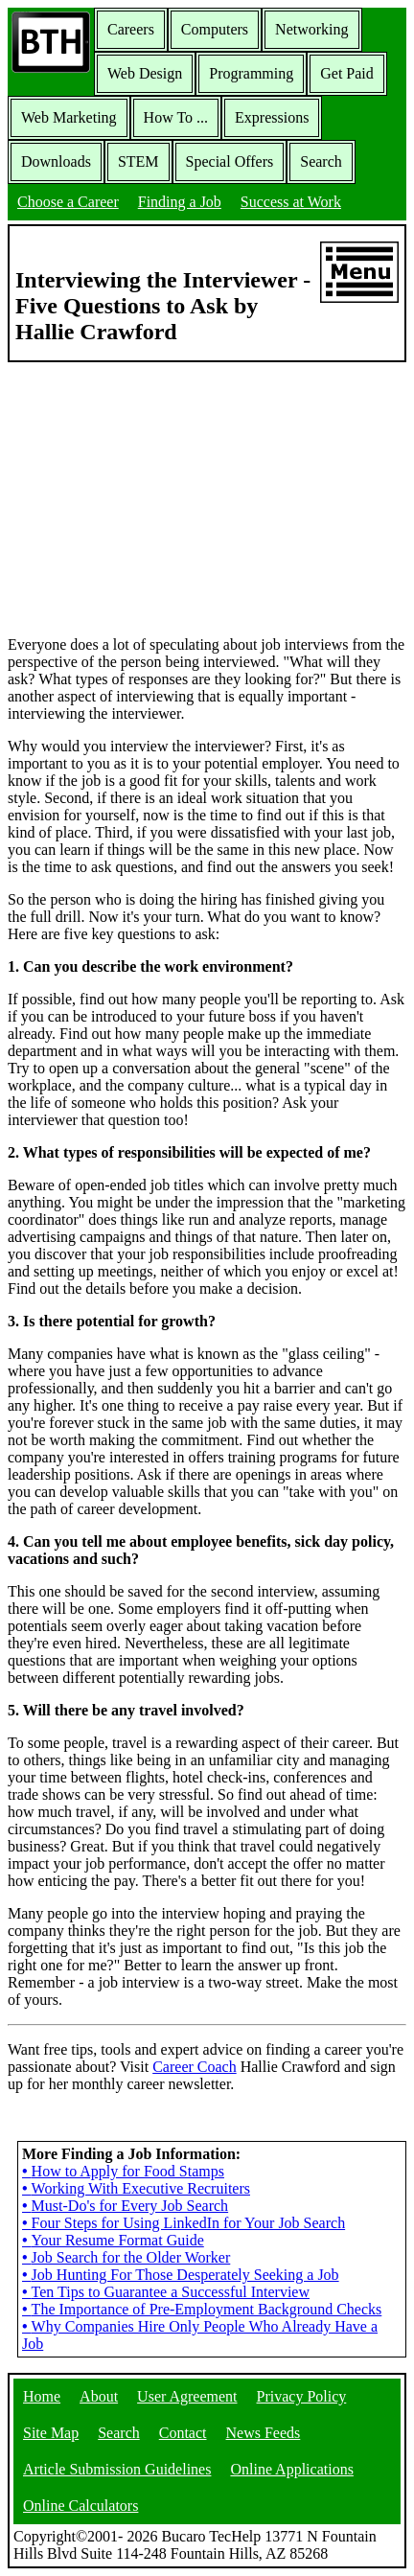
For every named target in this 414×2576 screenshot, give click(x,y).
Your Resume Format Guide (113, 2240)
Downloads (56, 161)
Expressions (272, 117)
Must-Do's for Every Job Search (125, 2205)
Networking (311, 29)
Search (321, 161)
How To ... (176, 117)
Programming (251, 73)
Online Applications (291, 2469)
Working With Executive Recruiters (136, 2188)
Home (41, 2396)
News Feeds (263, 2433)
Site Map (51, 2433)
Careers (130, 29)
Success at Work (291, 202)
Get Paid (347, 73)
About (99, 2396)
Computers (214, 29)
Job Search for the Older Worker (126, 2257)
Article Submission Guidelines (117, 2469)
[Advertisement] (207, 497)
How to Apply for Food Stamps (123, 2171)
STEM (138, 161)
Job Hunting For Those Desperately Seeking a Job (180, 2274)
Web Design (144, 73)
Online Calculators (80, 2505)
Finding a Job (179, 202)
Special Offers (230, 161)
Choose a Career (68, 202)
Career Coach (194, 2066)
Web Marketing (69, 117)
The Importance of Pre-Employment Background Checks (201, 2309)
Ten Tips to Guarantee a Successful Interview (166, 2292)
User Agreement (187, 2396)
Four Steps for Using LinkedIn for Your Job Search (183, 2223)
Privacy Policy (302, 2396)
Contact (183, 2433)
